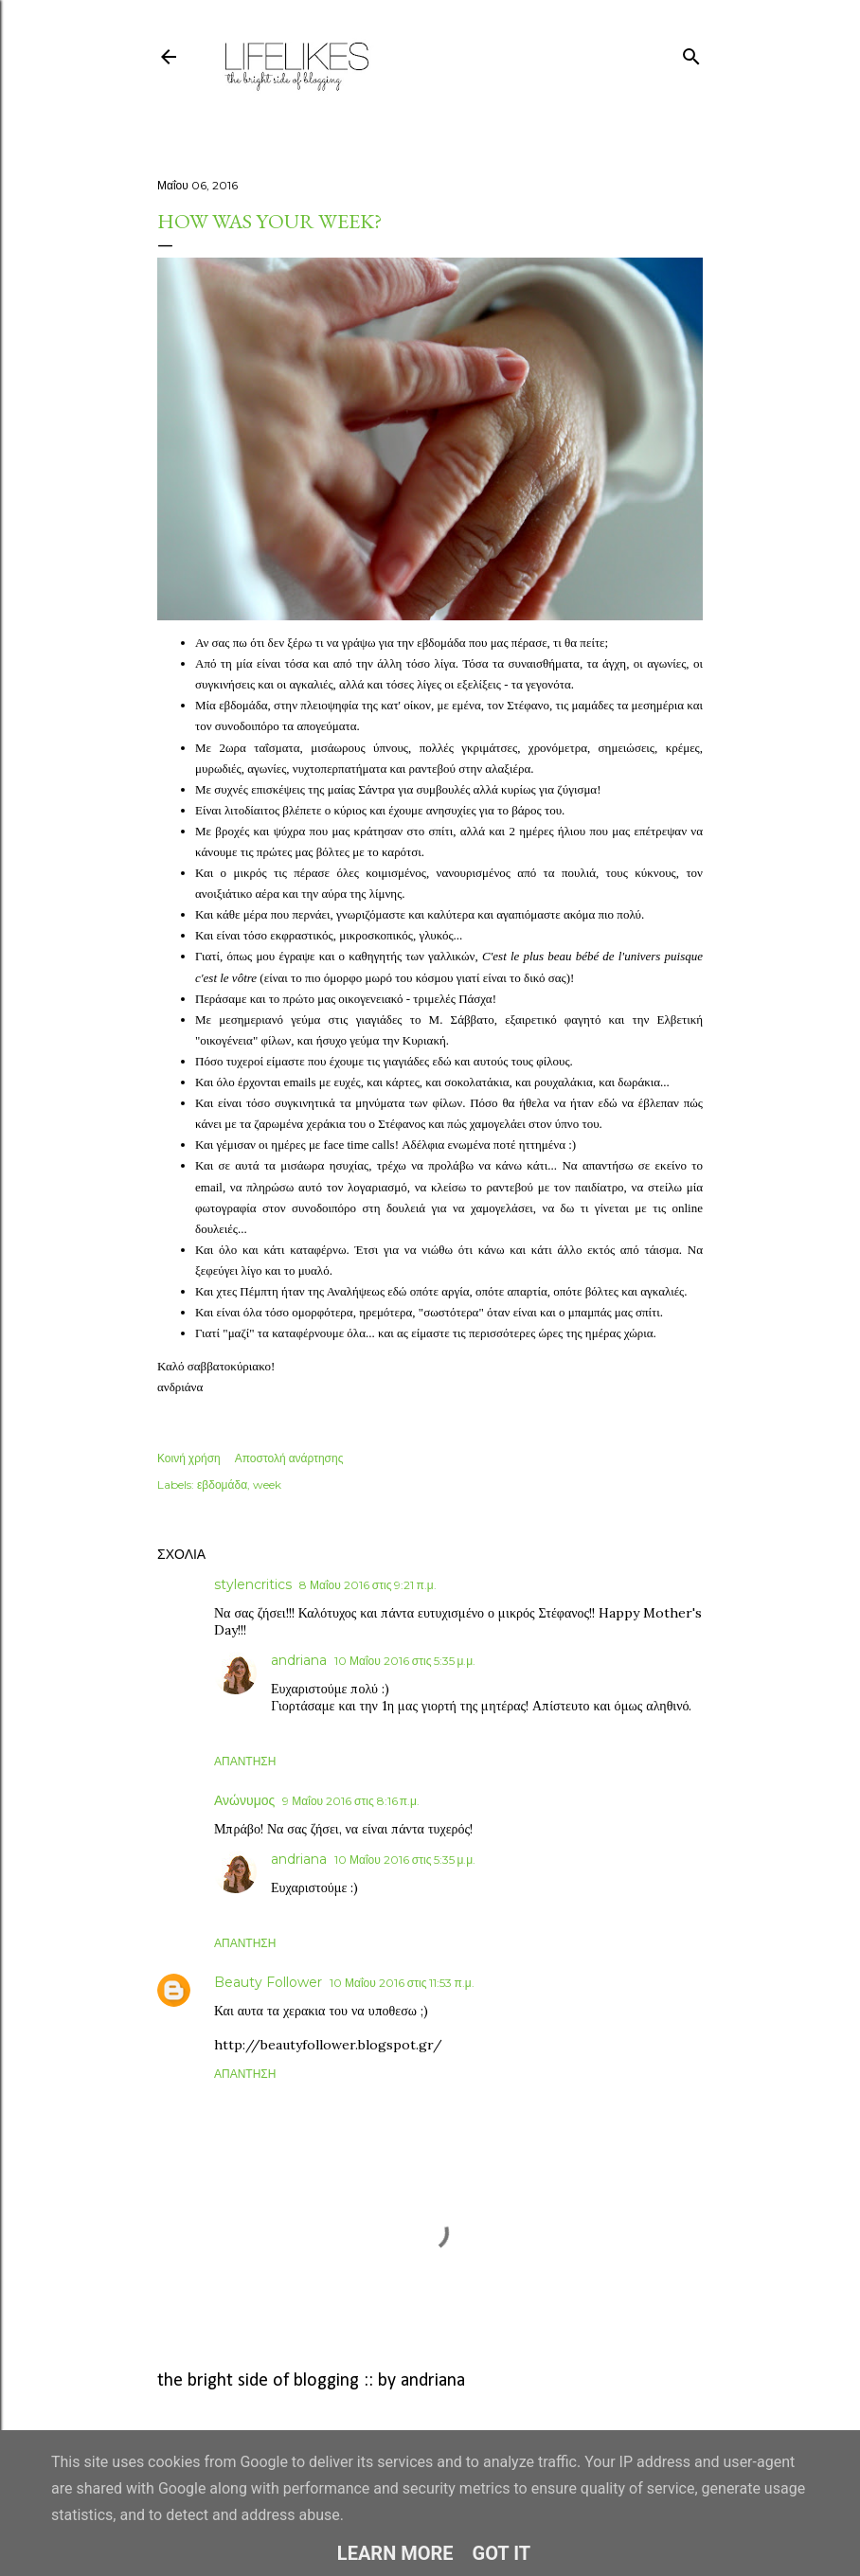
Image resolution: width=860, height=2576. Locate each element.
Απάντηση (245, 1761)
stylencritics (253, 1584)
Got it (502, 2553)
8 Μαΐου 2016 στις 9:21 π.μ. (368, 1585)
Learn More (395, 2553)
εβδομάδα (222, 1484)
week (267, 1484)
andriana (299, 1660)
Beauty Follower (268, 1982)
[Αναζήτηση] (691, 52)
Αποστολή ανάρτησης (289, 1458)
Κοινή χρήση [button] (189, 1458)
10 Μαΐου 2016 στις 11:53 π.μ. (402, 1983)
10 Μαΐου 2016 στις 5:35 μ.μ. (404, 1661)
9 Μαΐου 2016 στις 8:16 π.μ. (351, 1801)
